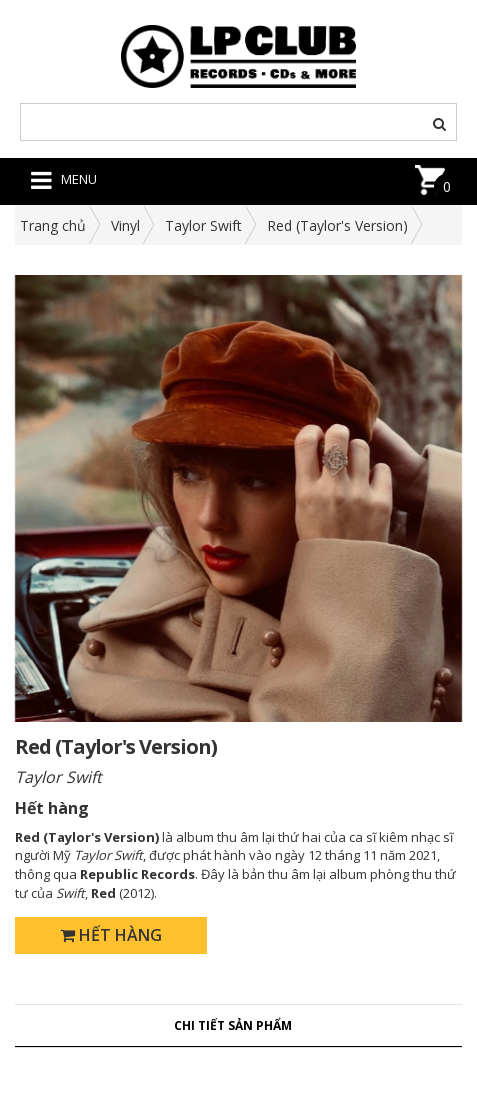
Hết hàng (111, 935)
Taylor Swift (203, 225)
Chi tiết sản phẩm (233, 1025)
